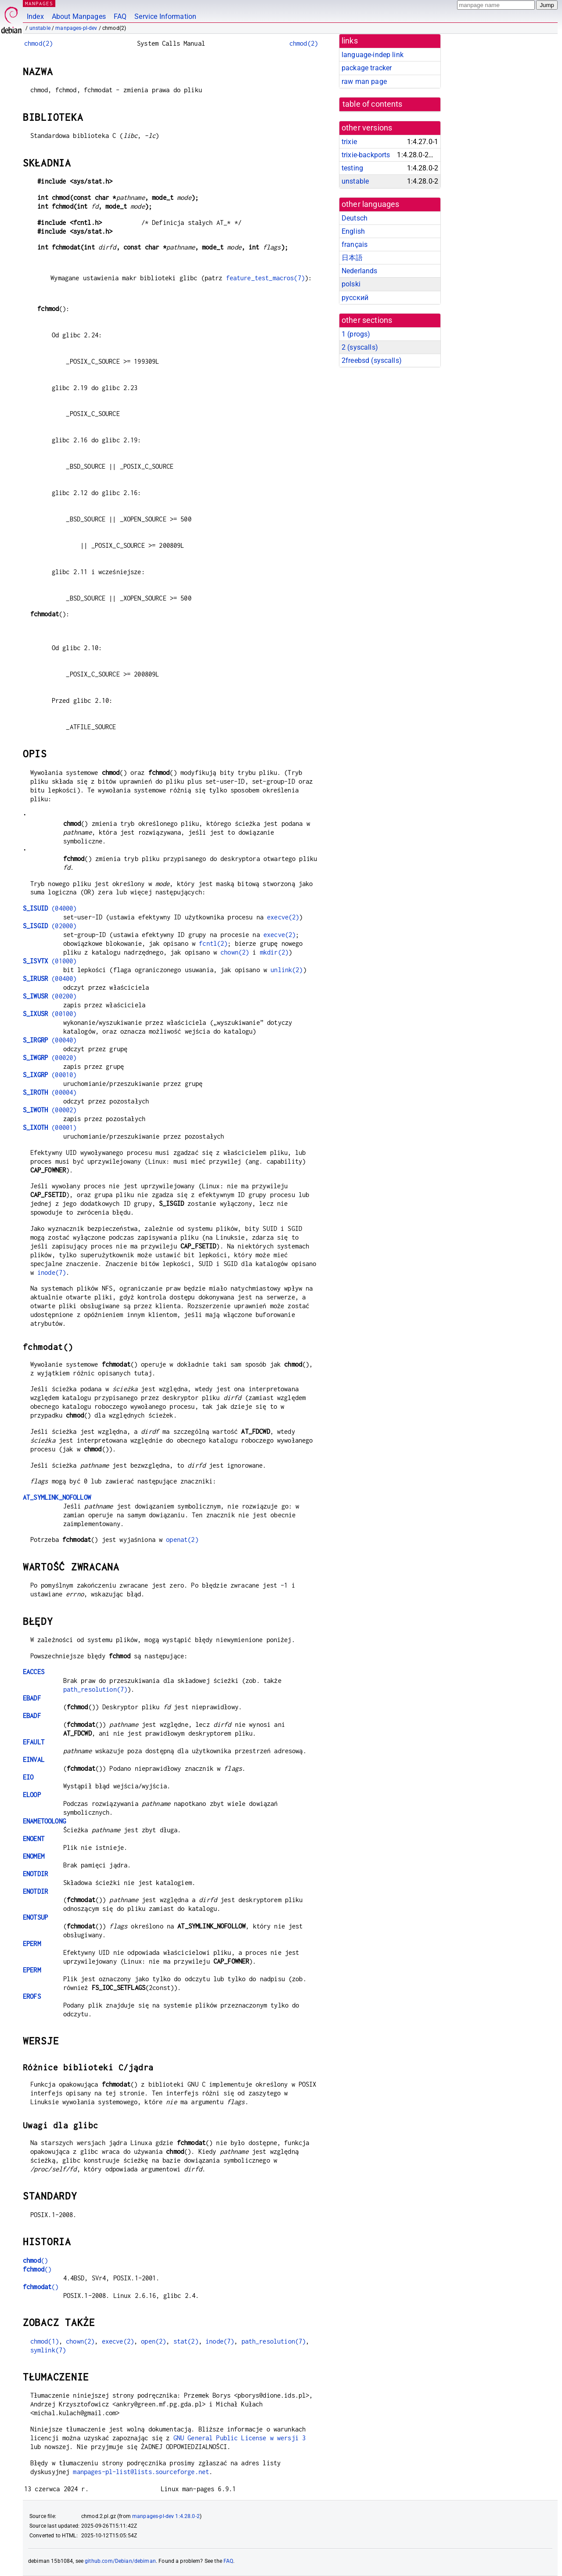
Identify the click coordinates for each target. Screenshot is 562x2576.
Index (35, 16)
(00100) (49, 1013)
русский (355, 297)
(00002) (49, 1110)
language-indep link (372, 55)
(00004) (49, 1092)
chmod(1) (44, 2341)
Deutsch (354, 218)
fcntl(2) (213, 943)
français (354, 244)
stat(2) (185, 2341)
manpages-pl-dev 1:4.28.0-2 (166, 2516)
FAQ (120, 16)
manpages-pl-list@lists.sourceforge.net (141, 2471)
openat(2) (182, 1539)
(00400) (49, 978)
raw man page (364, 81)
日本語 (352, 257)
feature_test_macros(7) (265, 278)
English (353, 231)
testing (352, 168)
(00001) (49, 1127)
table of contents (372, 104)
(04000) (49, 908)
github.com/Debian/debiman (120, 2561)
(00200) (49, 996)
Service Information (165, 16)
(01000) (49, 961)
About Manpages (79, 16)
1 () (356, 334)
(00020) (49, 1057)
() (35, 2260)
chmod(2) (38, 43)
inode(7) (51, 1272)
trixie (349, 141)
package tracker (367, 68)
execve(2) (283, 917)
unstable (39, 28)
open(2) (153, 2341)
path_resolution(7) (95, 1689)
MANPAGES (39, 3)
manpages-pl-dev (76, 28)
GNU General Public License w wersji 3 (239, 2438)
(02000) (49, 926)
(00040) (49, 1040)
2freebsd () (372, 360)
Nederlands (360, 271)
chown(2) (234, 952)
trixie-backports (366, 155)
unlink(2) (286, 969)
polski (351, 284)
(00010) (49, 1074)
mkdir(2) (274, 952)
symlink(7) (48, 2350)
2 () (360, 347)
